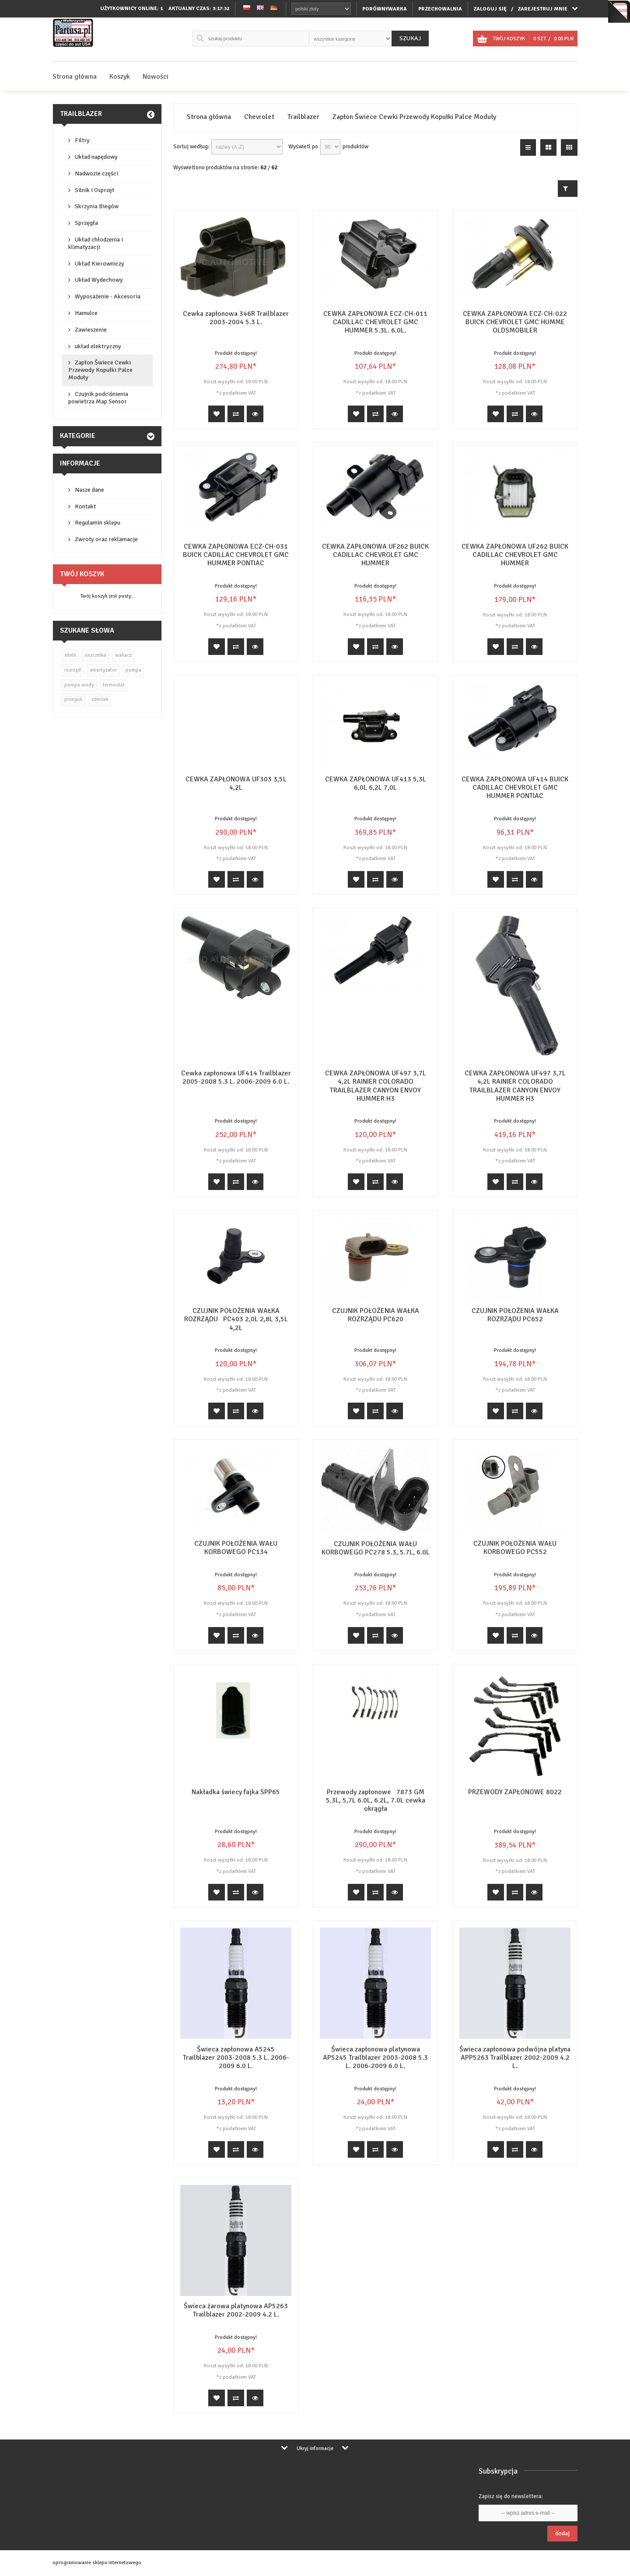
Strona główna (74, 76)
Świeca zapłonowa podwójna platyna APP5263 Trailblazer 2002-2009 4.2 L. (514, 2057)
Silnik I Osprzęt (94, 190)
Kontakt (85, 506)
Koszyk (119, 76)
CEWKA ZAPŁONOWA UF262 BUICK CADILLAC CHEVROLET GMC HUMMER (375, 554)
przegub (73, 699)
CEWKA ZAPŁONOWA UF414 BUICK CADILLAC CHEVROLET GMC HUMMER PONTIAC (515, 787)
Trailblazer (81, 113)
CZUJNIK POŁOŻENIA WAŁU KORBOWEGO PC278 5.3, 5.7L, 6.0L (376, 1548)
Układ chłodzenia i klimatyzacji (95, 243)
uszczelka (95, 655)
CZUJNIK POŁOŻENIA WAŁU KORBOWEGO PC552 (514, 1547)
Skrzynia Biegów (97, 206)
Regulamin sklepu (97, 522)
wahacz (123, 655)
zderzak (99, 699)
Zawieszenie (91, 329)
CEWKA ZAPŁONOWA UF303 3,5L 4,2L (236, 783)
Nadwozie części (96, 173)
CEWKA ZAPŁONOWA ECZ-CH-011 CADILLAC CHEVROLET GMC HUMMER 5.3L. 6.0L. (375, 322)
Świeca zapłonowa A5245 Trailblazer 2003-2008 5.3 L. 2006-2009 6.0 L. (236, 2057)
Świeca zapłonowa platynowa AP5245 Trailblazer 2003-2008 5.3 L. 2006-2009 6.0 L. (375, 2057)
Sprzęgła (86, 223)
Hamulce (86, 313)
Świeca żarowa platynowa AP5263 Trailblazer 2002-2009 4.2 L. (236, 2310)
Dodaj (562, 2533)
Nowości (155, 76)
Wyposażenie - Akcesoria (107, 296)
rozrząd (72, 670)
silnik (70, 655)
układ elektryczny (98, 346)
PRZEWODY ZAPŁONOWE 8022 (515, 1792)
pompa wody (79, 685)
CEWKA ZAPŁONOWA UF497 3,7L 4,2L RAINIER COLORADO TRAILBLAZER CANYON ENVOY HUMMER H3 (375, 1086)
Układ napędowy (96, 157)
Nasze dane (89, 490)
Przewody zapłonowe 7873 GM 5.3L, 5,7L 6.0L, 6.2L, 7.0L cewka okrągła (375, 1800)
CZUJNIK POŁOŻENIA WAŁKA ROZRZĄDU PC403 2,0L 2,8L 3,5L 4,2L (236, 1319)
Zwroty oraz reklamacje (106, 539)
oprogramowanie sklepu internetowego (96, 2562)
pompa (133, 670)
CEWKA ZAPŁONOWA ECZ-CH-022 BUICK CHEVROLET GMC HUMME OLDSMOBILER (515, 322)
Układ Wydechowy (99, 280)
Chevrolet (259, 117)
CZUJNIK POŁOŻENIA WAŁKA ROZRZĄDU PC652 (515, 1314)
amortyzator (103, 670)
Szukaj (410, 38)
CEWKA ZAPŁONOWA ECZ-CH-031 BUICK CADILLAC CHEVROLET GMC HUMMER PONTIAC (236, 554)
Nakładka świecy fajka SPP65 (236, 1792)
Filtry (82, 140)
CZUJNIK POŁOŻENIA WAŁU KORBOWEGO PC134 (235, 1547)
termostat (114, 685)
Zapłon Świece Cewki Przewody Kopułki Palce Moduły (100, 370)
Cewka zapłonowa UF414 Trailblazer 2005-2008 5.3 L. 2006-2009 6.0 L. (236, 1077)
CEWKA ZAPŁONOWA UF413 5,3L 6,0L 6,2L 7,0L (375, 783)
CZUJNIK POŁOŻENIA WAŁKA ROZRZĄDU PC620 (375, 1314)
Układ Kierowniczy (99, 263)
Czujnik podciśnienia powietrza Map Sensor (98, 397)
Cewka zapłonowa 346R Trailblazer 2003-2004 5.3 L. (236, 317)
